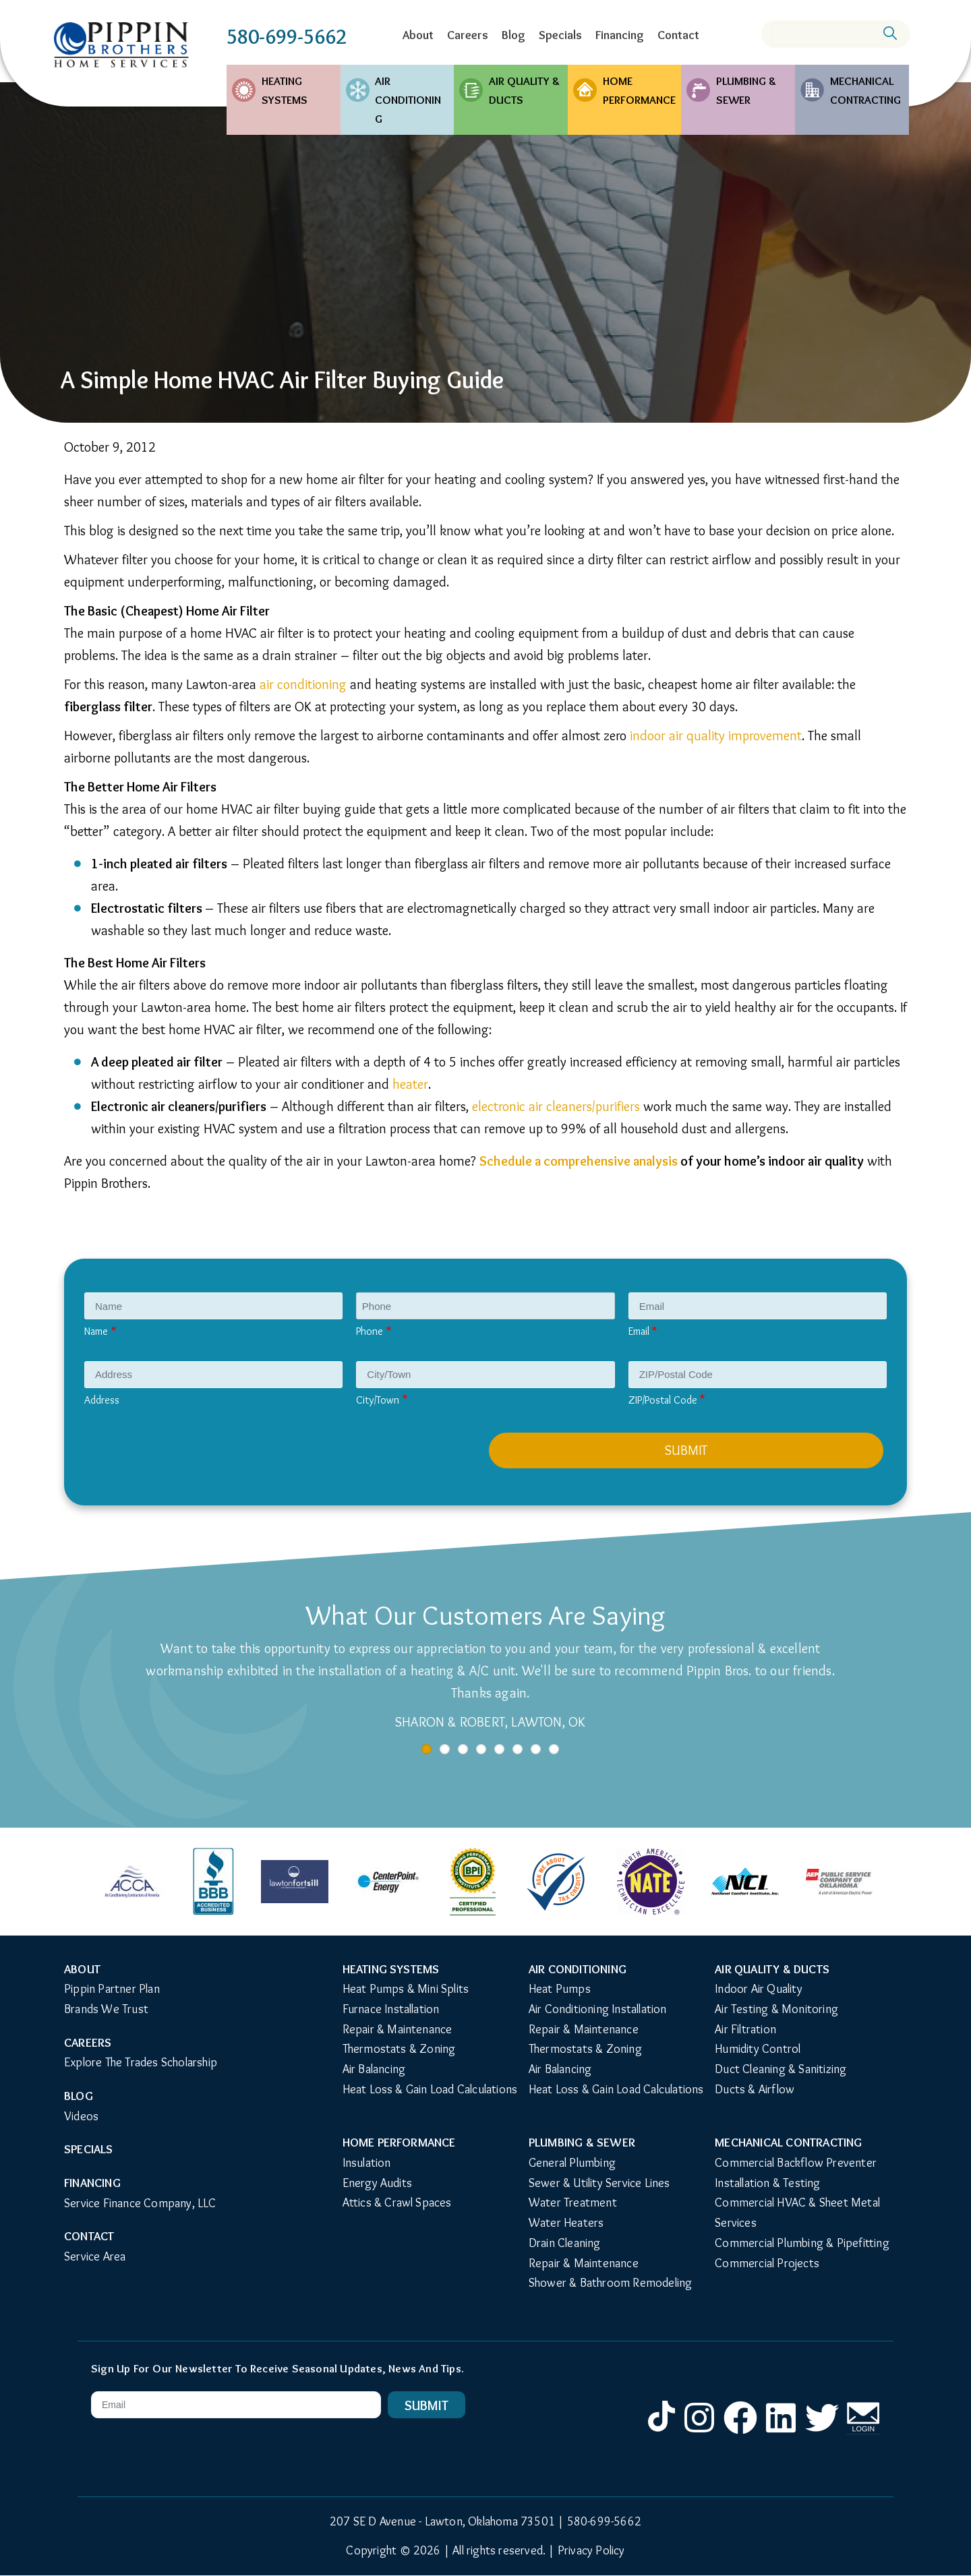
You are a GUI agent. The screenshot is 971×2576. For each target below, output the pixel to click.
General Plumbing (572, 2162)
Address (101, 1400)
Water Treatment (573, 2202)
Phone (369, 1331)
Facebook (740, 2433)
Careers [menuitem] (467, 35)
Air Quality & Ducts (524, 90)
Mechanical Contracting (865, 90)
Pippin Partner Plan (112, 1988)
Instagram (699, 2433)
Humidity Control (757, 2048)
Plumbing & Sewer (746, 90)
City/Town (377, 1400)
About (82, 1969)
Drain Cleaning (565, 2243)
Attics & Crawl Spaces (397, 2202)
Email (638, 1331)
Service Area (94, 2256)
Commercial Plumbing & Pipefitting (802, 2243)
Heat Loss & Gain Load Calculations (430, 2089)
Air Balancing (374, 2069)
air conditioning (303, 684)
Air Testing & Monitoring (776, 2009)
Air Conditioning (408, 99)
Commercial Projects (767, 2263)
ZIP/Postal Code (662, 1400)
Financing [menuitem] (619, 35)
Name (96, 1331)
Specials (88, 2149)
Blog (78, 2096)
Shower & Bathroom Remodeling (611, 2282)
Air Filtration (745, 2029)
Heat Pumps (560, 1988)
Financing (92, 2183)
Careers (87, 2042)
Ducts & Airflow (754, 2089)
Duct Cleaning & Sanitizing (780, 2069)
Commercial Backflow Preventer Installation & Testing (797, 2172)
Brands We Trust (106, 2009)
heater (410, 1084)
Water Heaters (566, 2222)
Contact (89, 2236)
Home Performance (639, 90)
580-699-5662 (287, 36)
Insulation (367, 2162)
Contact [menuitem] (678, 35)
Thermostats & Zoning (399, 2048)
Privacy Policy (591, 2550)
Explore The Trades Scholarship (140, 2062)
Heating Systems (284, 90)
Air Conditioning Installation (598, 2009)
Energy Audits (378, 2183)
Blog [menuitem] (513, 35)
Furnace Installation (391, 2009)
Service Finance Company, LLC (140, 2203)
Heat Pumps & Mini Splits (406, 1988)
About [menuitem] (418, 35)
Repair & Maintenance (397, 2029)
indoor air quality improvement (716, 735)
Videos (81, 2116)
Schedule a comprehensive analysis (578, 1161)
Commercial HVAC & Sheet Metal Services (799, 2212)
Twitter (822, 2433)
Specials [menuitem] (560, 35)
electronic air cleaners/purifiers (556, 1106)
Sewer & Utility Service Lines (599, 2183)
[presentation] (190, 1459)
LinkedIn (781, 2433)
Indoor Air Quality (758, 1988)
